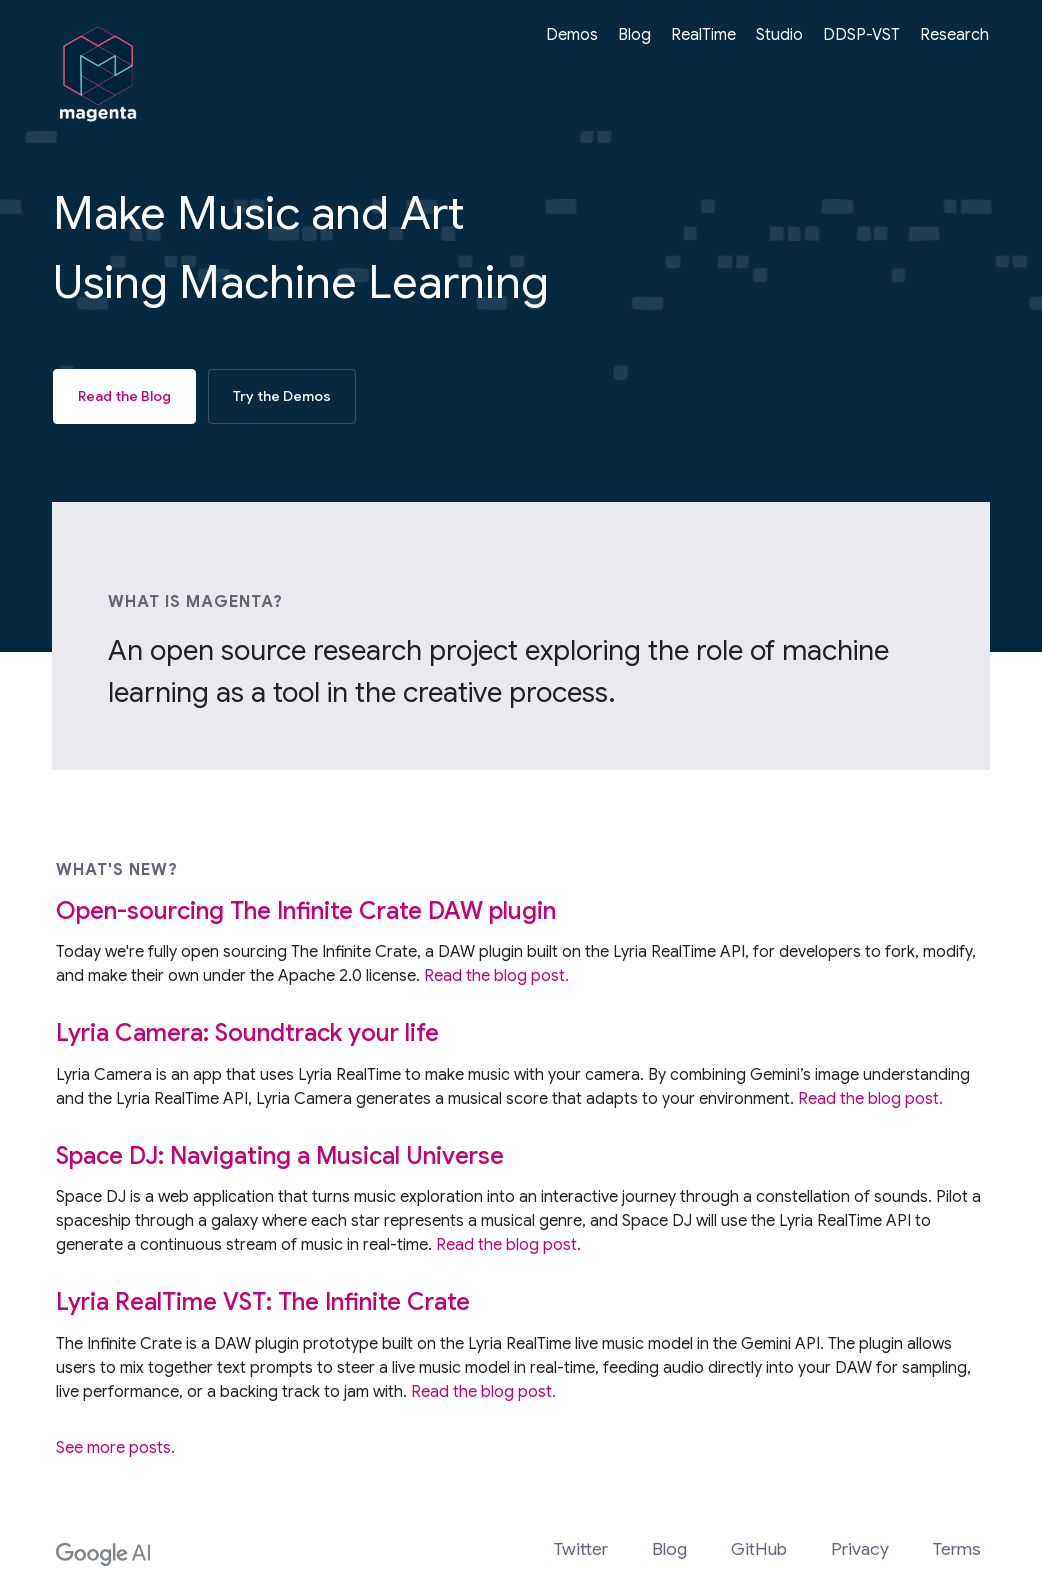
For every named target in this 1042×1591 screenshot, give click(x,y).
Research (954, 35)
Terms (957, 1549)
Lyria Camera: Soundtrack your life (247, 1037)
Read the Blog (124, 396)
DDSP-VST (861, 35)
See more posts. (115, 1451)
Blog (634, 35)
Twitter (581, 1549)
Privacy (860, 1549)
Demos (572, 35)
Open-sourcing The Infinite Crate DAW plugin (306, 915)
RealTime (703, 35)
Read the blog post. (496, 980)
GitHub (759, 1549)
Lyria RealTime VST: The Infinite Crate (263, 1306)
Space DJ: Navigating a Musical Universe (280, 1160)
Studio (779, 35)
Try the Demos (282, 396)
